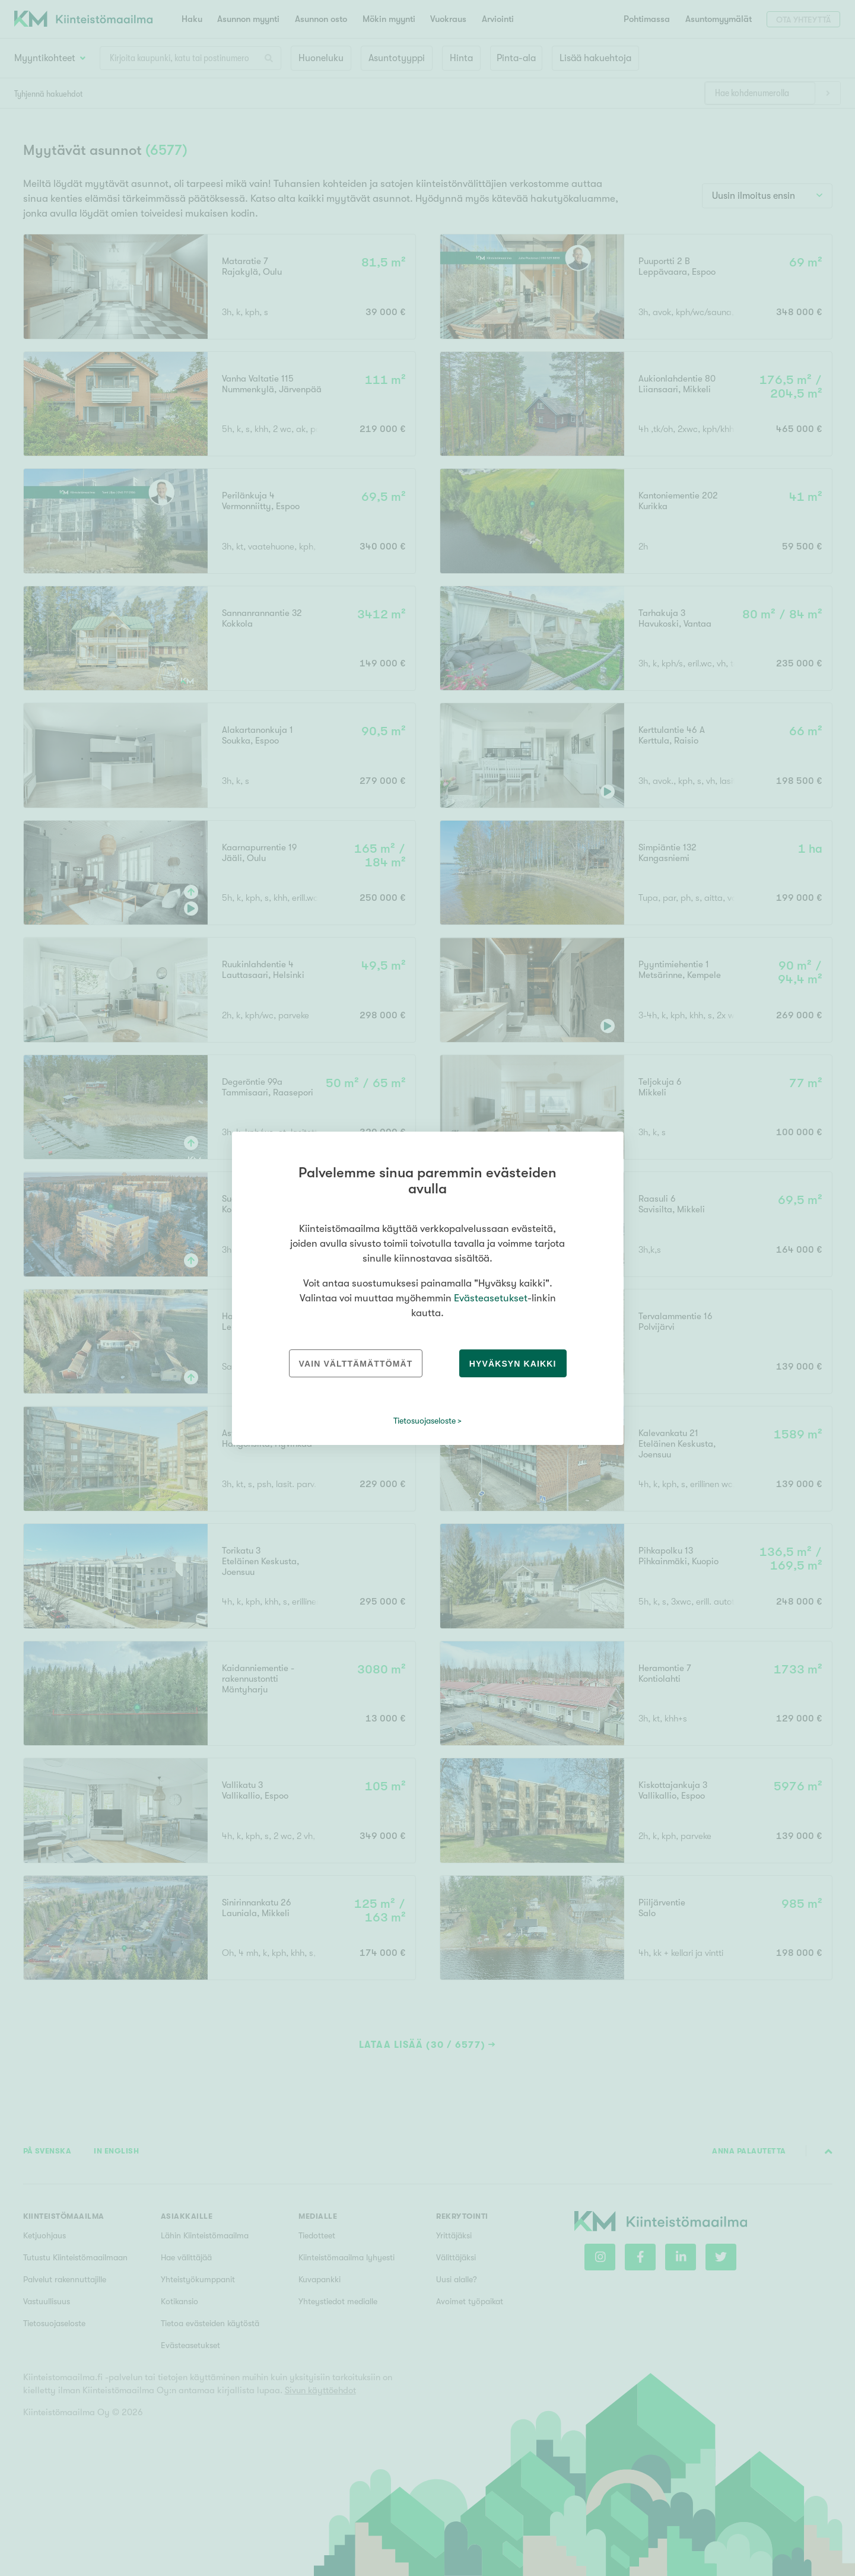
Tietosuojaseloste (424, 1420)
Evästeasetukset (490, 1298)
